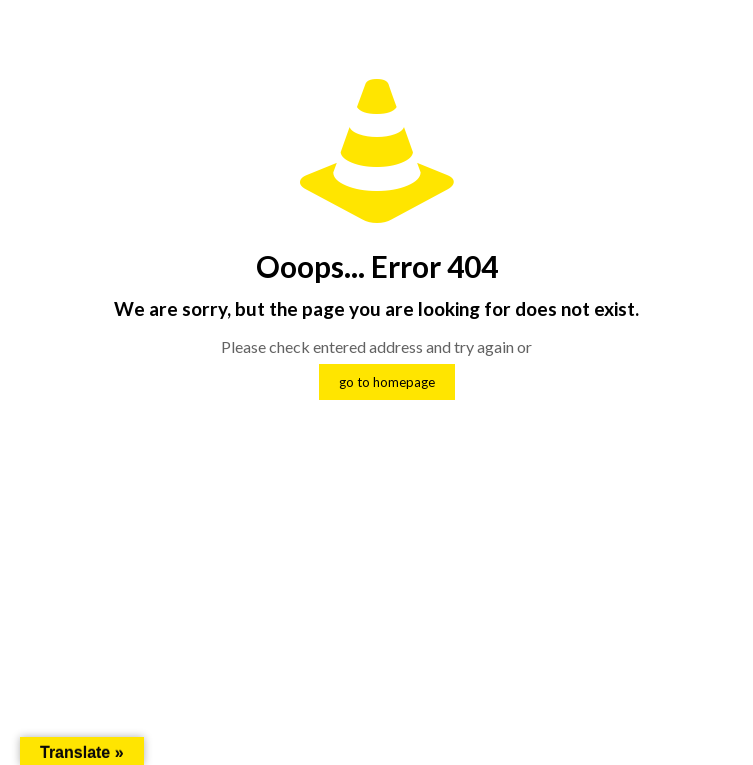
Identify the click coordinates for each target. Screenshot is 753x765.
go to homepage (387, 382)
